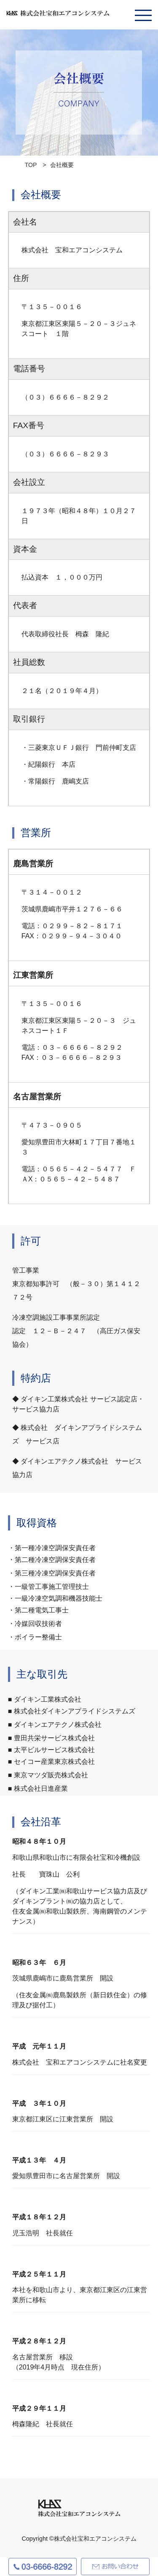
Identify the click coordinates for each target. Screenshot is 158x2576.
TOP (31, 164)
